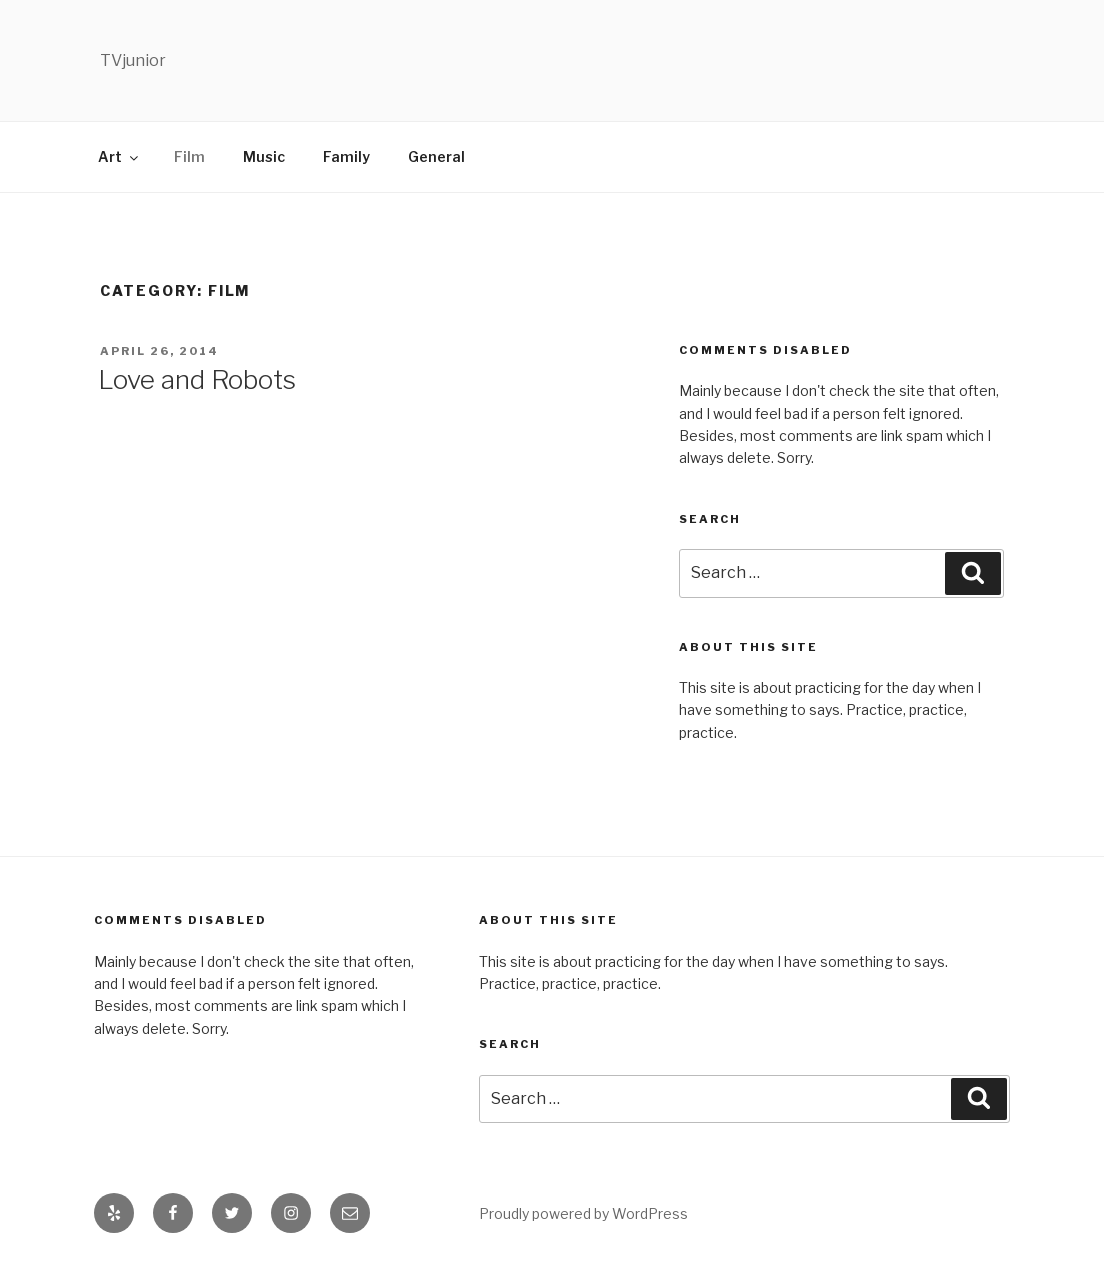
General (436, 156)
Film (189, 156)
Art (119, 156)
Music (264, 156)
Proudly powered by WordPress (583, 1213)
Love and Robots (197, 379)
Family (346, 156)
